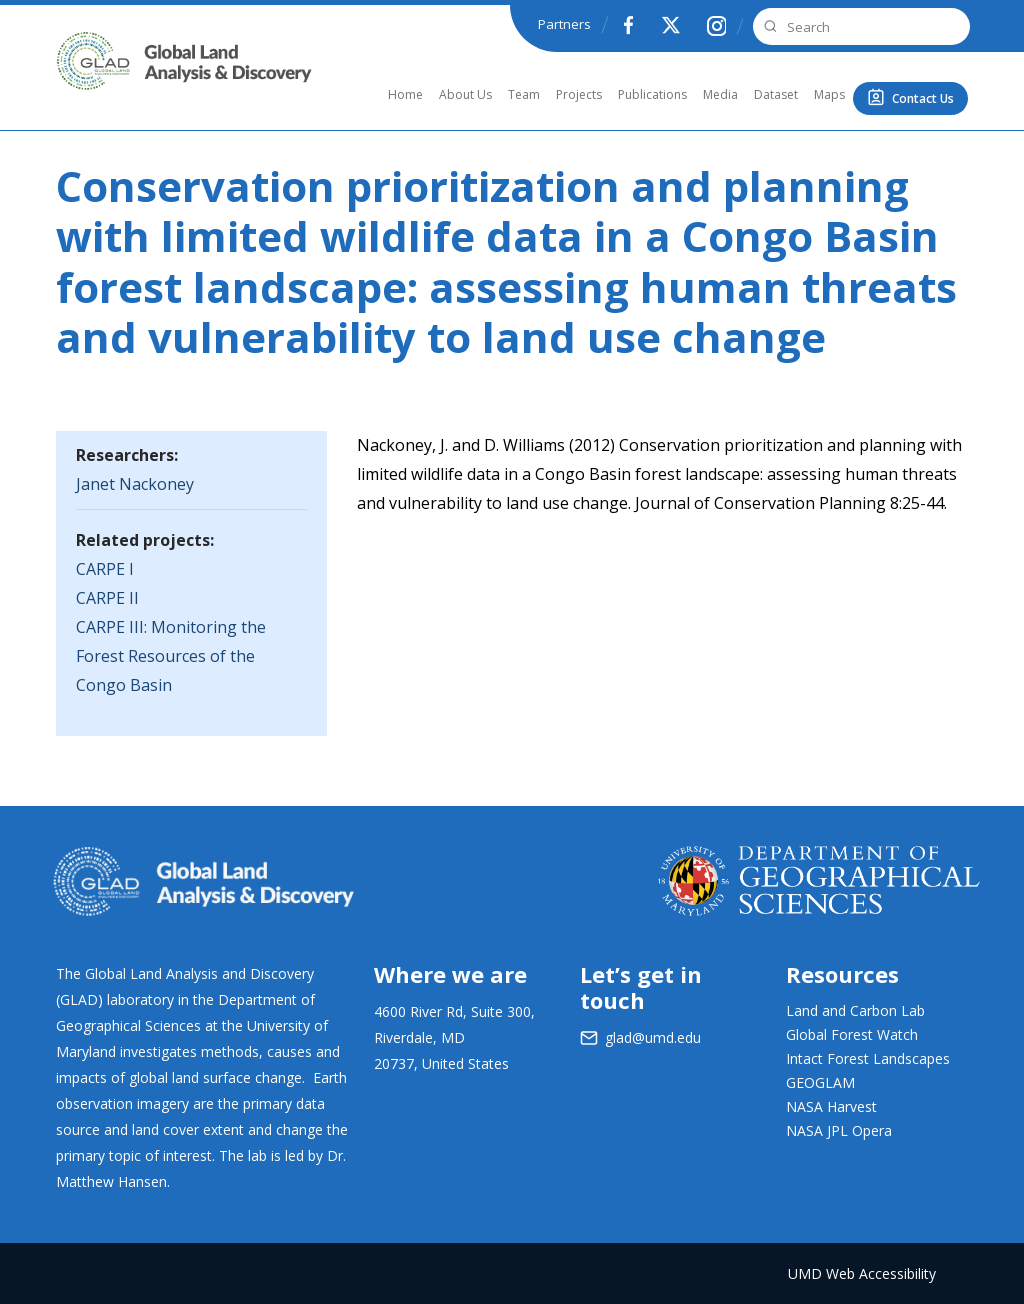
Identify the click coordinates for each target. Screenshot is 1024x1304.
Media (720, 94)
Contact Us (923, 98)
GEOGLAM (820, 1082)
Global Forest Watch (852, 1034)
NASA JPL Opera (839, 1130)
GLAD (82, 84)
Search (768, 26)
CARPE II (107, 598)
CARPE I (105, 569)
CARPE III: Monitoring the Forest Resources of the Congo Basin (171, 656)
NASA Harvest (831, 1106)
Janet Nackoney (135, 484)
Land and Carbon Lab (855, 1010)
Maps (829, 94)
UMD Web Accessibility (862, 1273)
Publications (652, 94)
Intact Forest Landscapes (868, 1058)
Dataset (776, 94)
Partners (564, 24)
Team (524, 94)
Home (405, 94)
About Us (465, 94)
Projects (579, 94)
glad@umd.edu (653, 1037)
